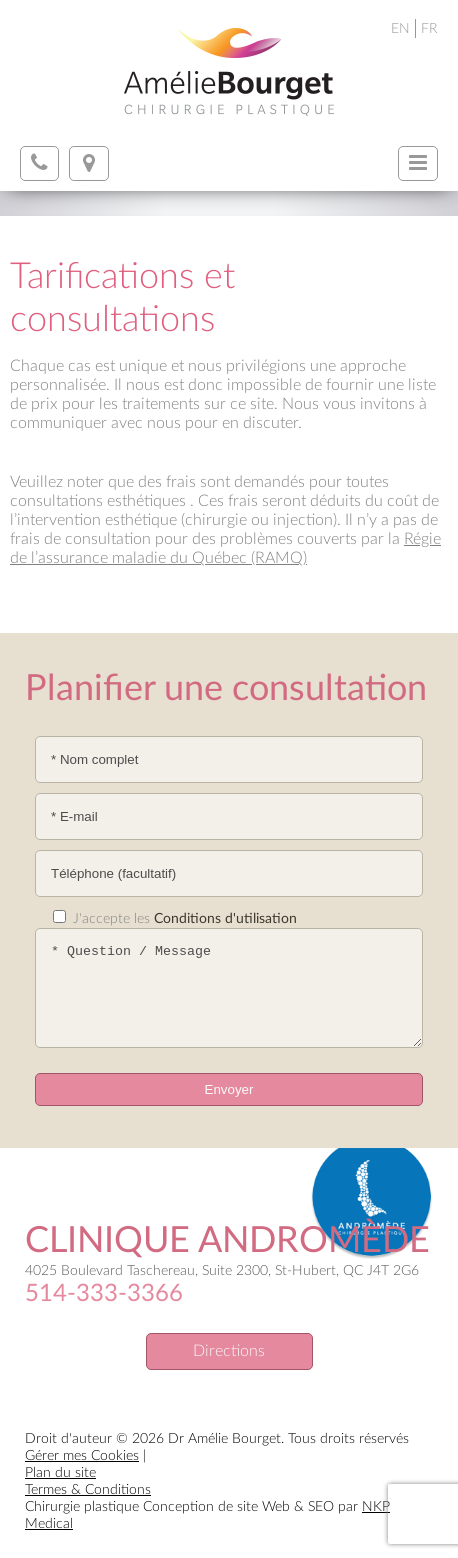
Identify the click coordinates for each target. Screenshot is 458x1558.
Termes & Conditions (88, 1490)
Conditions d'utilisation (225, 919)
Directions (229, 1351)
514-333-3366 (104, 1294)
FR (429, 29)
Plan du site (60, 1473)
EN (400, 29)
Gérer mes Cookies (82, 1456)
